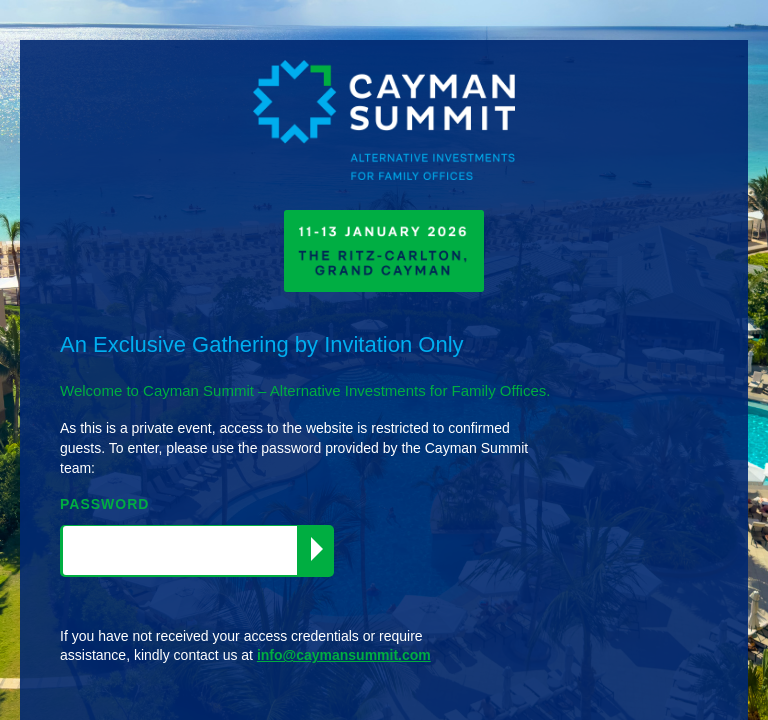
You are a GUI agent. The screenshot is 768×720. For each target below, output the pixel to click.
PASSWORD (104, 504)
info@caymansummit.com (344, 655)
